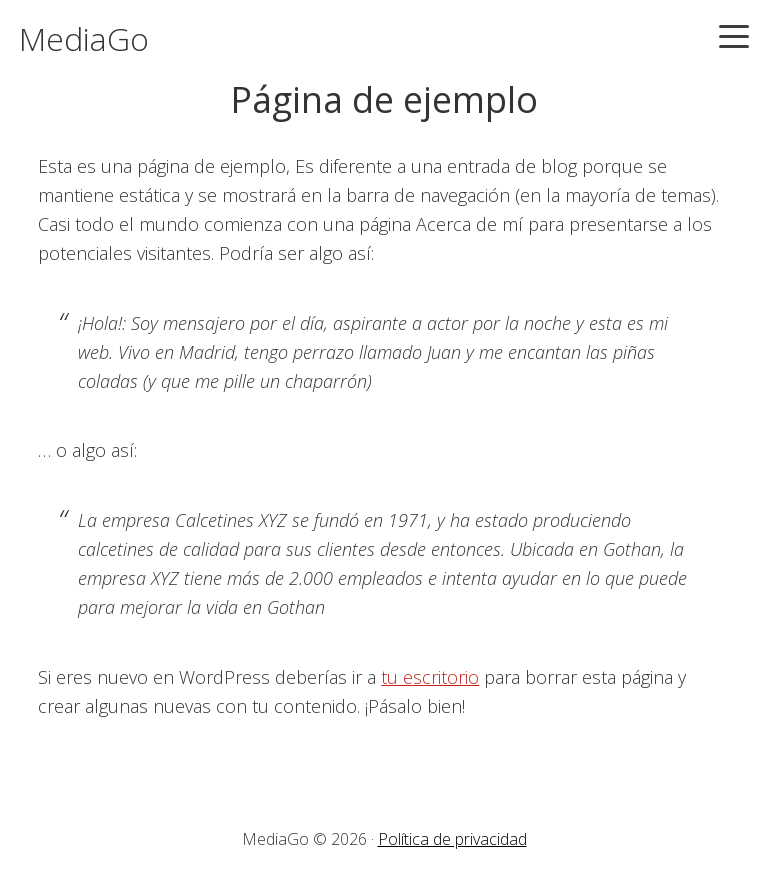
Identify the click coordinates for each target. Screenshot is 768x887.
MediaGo (84, 38)
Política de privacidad (452, 839)
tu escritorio (430, 677)
